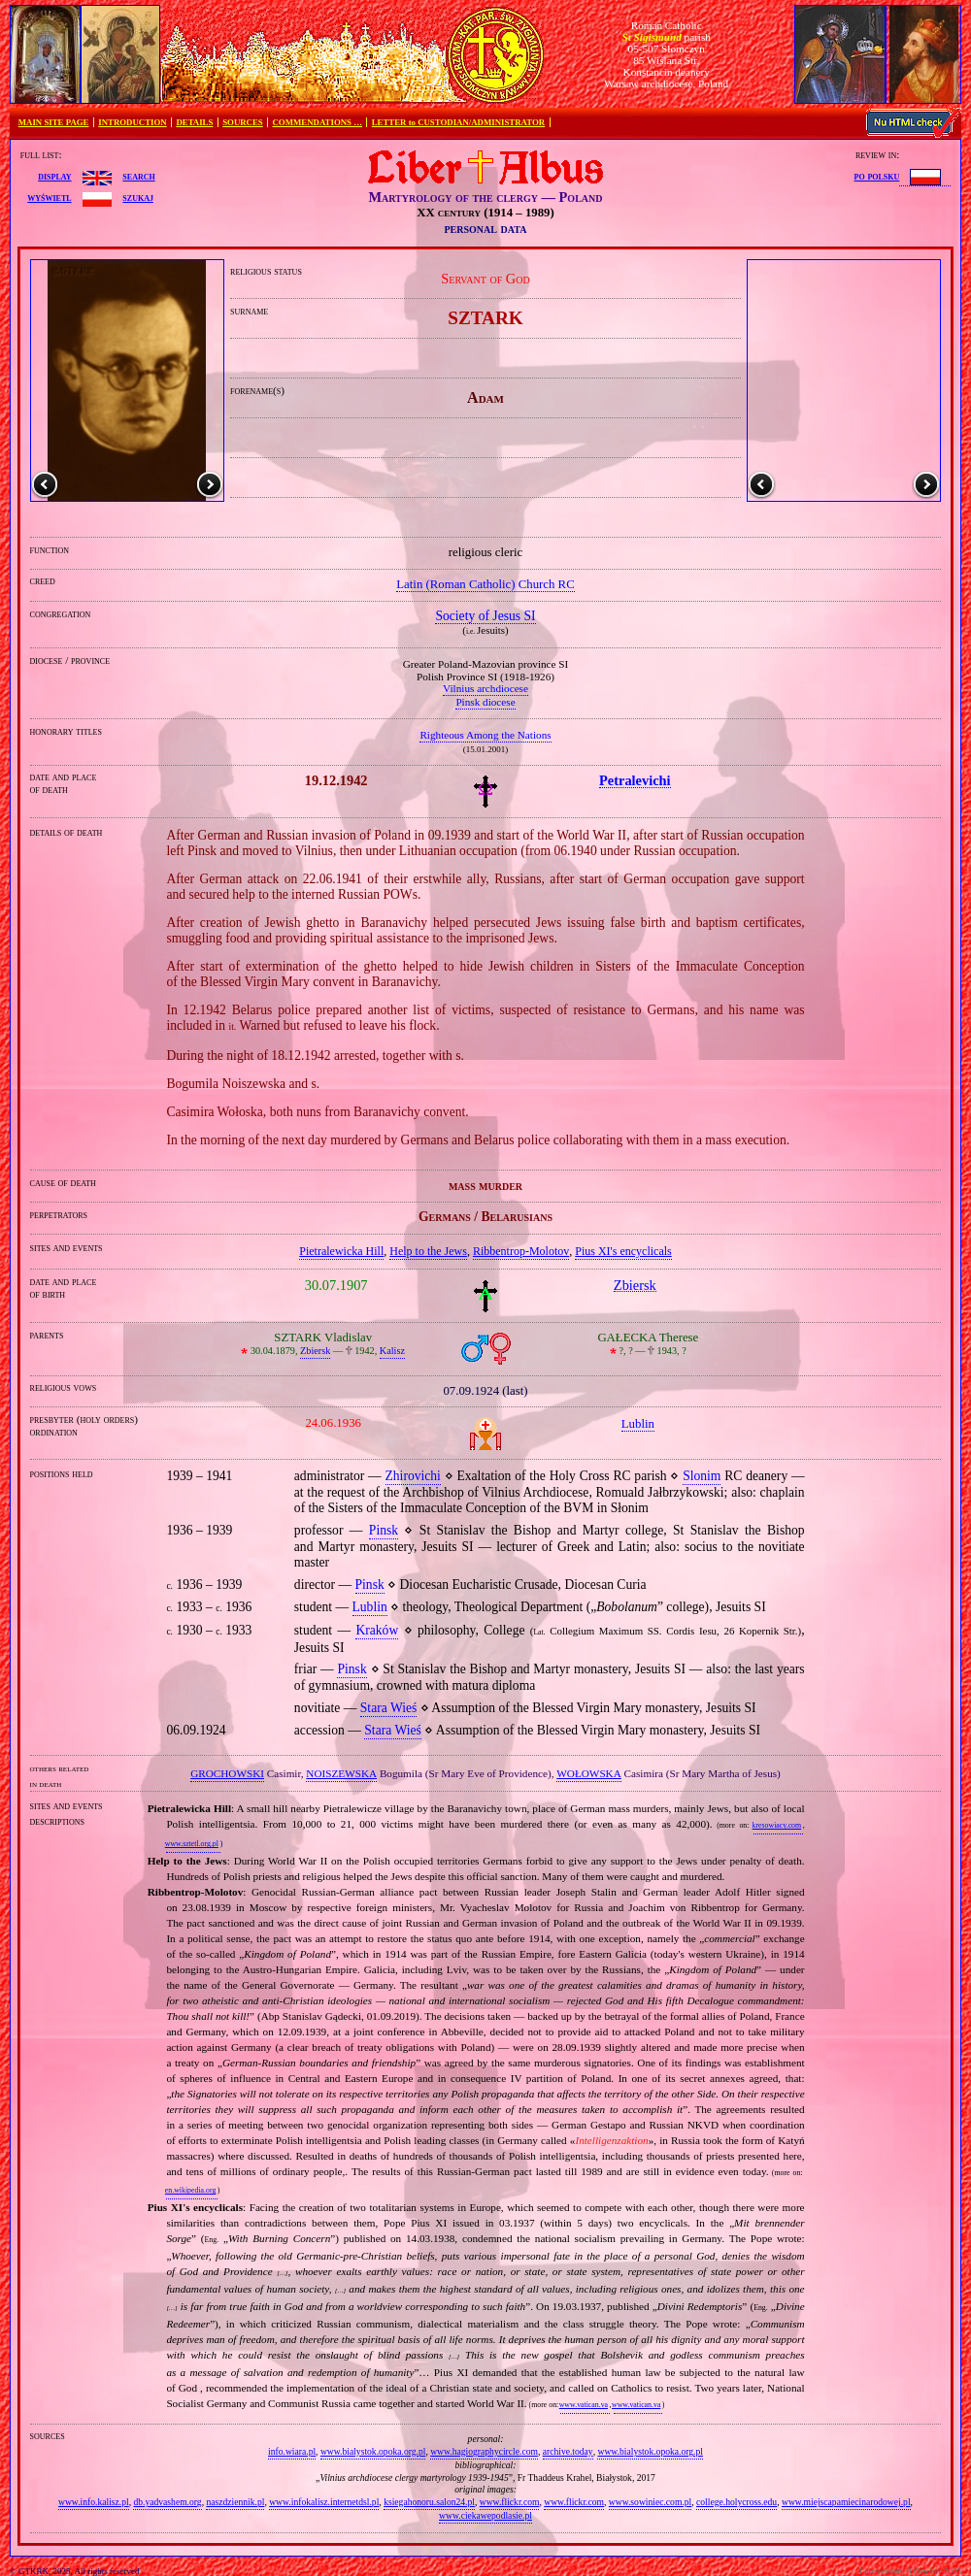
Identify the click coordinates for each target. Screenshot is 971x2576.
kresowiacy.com (777, 1825)
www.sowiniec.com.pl (650, 2501)
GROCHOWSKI (227, 1773)
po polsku (877, 176)
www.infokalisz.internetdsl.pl (324, 2501)
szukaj (137, 197)
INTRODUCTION (132, 122)
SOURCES (242, 122)
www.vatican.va (583, 2404)
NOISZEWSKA (341, 1773)
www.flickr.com (510, 2501)
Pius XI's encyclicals (623, 1251)
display (54, 176)
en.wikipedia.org (190, 2190)
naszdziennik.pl (235, 2501)
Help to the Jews (428, 1251)
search (138, 176)
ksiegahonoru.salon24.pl (429, 2501)
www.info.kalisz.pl (93, 2501)
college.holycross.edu (736, 2501)
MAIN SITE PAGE (53, 122)
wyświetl (49, 197)
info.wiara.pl (292, 2451)
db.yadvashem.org (167, 2501)
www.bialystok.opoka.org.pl (372, 2451)
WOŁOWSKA (588, 1773)
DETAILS (194, 122)
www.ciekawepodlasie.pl (485, 2515)
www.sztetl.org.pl (191, 1843)
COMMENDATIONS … (317, 122)
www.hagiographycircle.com (484, 2451)
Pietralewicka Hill (341, 1251)
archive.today (568, 2451)
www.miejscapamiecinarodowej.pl (846, 2501)
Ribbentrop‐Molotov (521, 1251)
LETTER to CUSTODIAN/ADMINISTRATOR (458, 122)
